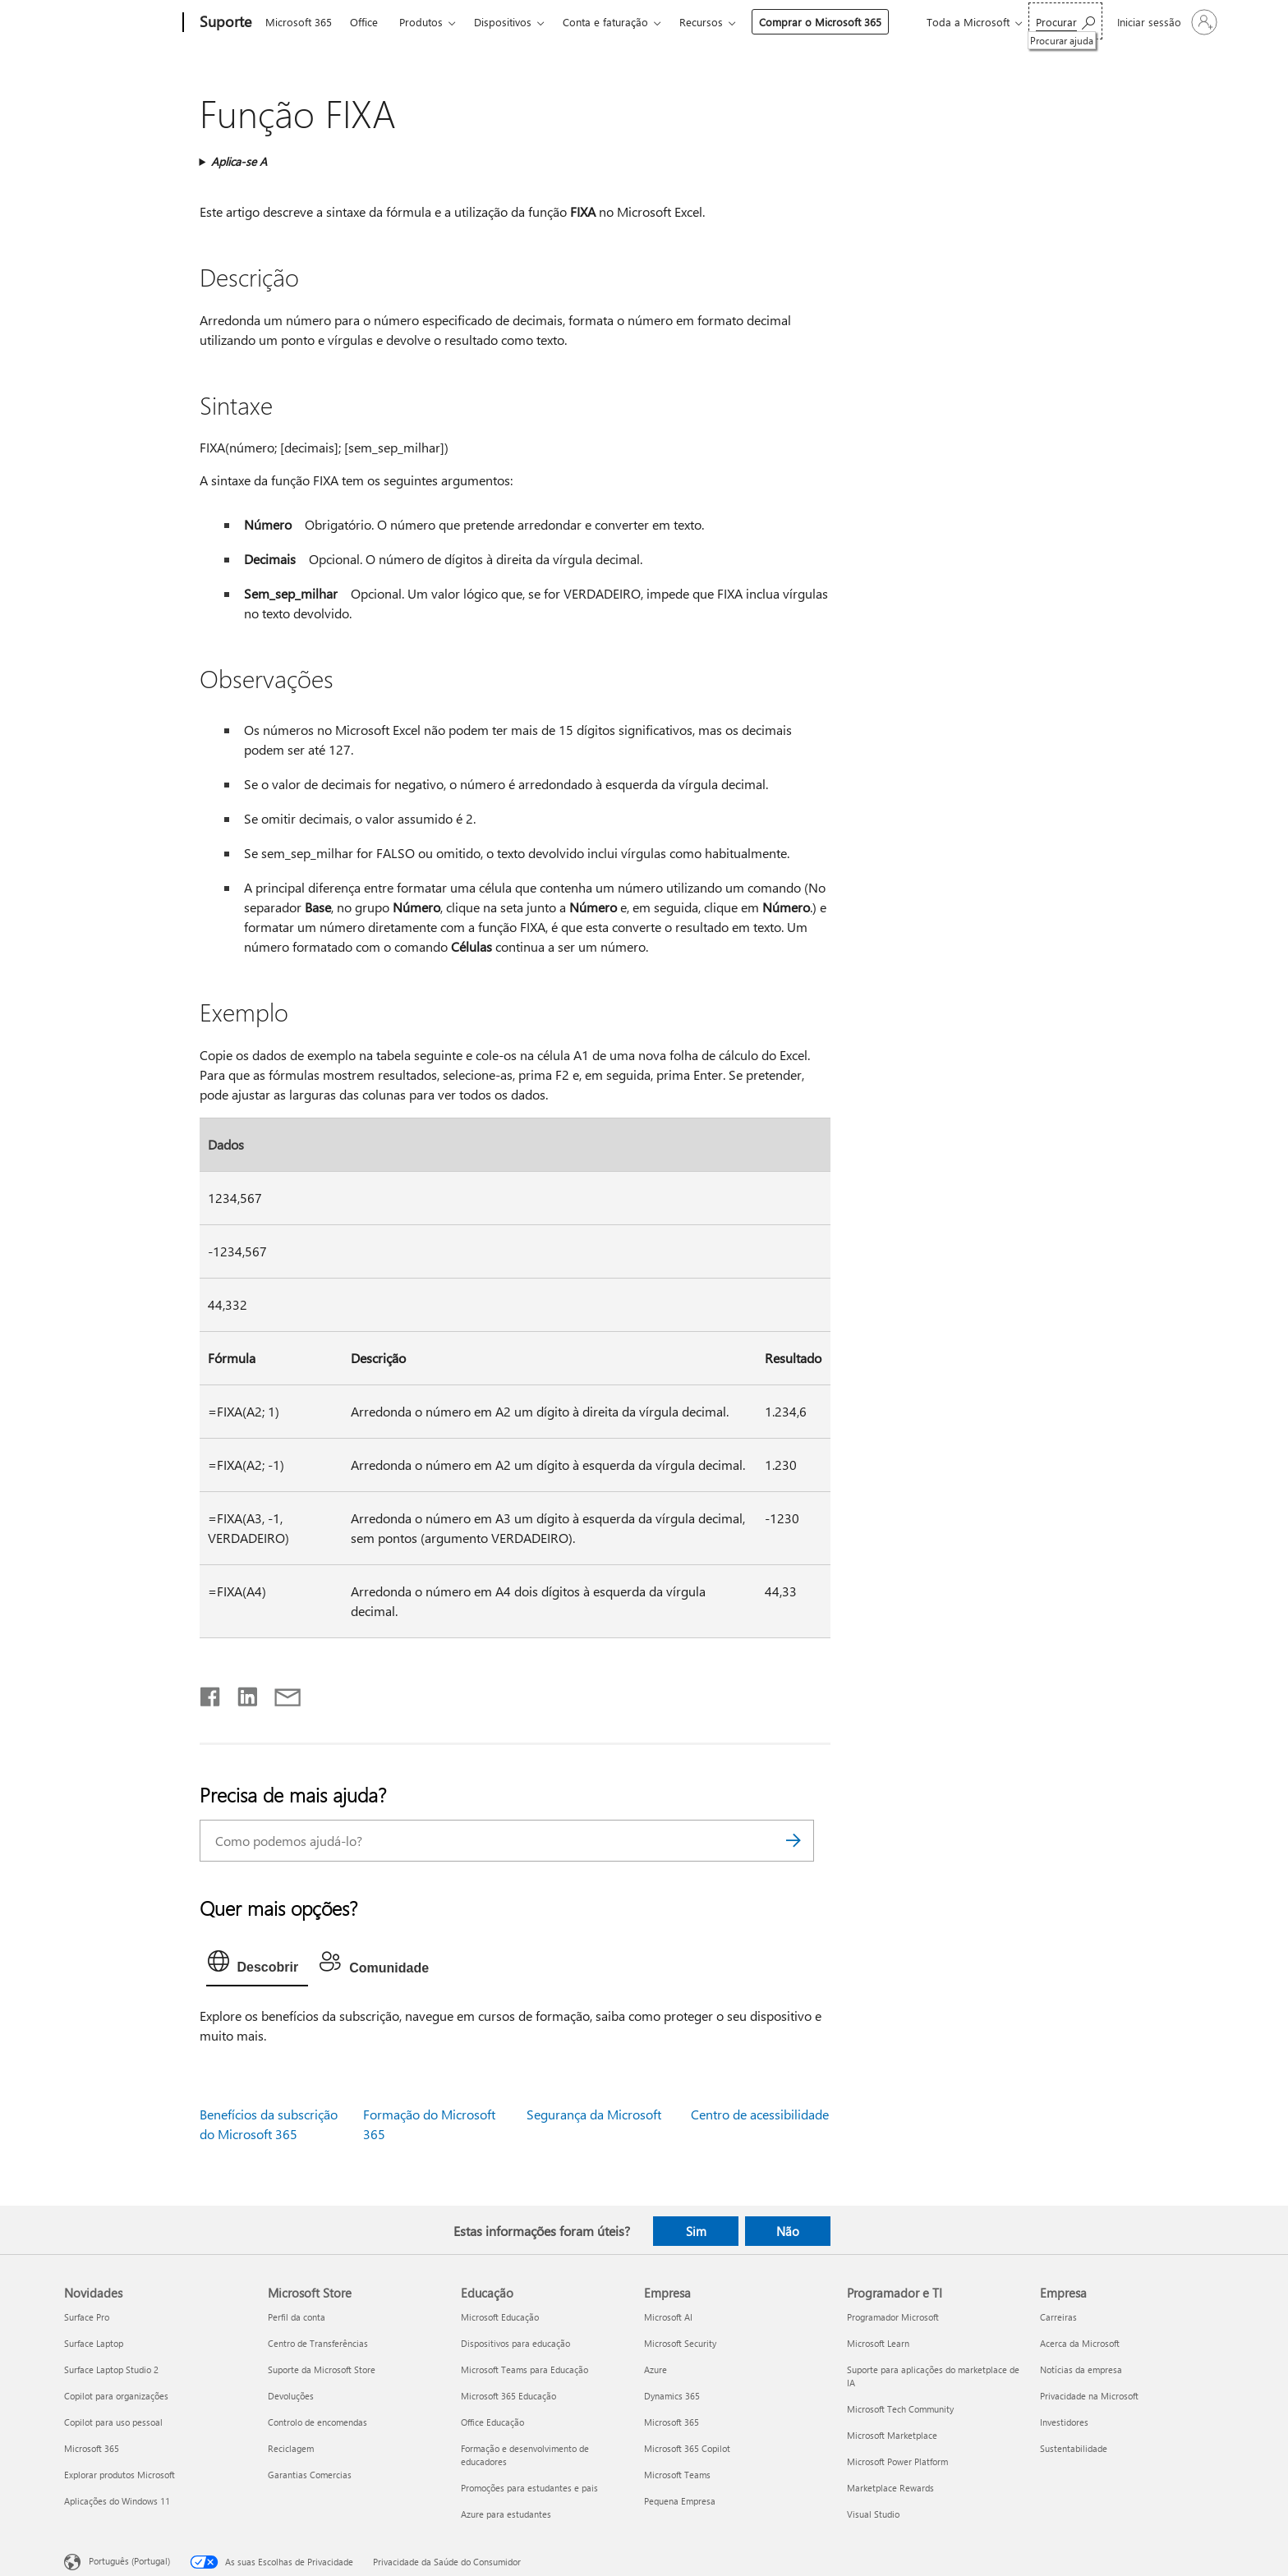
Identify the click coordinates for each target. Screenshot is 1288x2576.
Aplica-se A (239, 161)
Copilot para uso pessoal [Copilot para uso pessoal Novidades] (113, 2422)
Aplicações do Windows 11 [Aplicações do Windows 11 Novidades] (117, 2501)
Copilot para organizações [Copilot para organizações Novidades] (116, 2396)
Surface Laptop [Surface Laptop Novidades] (93, 2343)
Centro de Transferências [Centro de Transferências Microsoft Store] (318, 2343)
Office (364, 22)
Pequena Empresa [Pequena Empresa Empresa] (679, 2501)
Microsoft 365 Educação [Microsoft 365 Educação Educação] (508, 2396)
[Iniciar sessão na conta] (1165, 22)
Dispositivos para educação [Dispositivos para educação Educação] (515, 2343)
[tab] (257, 1965)
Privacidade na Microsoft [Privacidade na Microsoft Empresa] (1089, 2396)
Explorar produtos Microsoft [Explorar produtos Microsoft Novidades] (119, 2474)
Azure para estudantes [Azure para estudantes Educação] (506, 2514)
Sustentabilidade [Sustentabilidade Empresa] (1073, 2448)
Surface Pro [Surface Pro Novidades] (86, 2317)
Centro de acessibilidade (760, 2114)
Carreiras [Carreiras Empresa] (1058, 2317)
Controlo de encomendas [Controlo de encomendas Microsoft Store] (317, 2422)
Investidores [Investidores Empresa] (1064, 2422)
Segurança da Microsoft (594, 2114)
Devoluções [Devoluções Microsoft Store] (291, 2396)
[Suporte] (223, 23)
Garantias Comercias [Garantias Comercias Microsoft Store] (310, 2474)
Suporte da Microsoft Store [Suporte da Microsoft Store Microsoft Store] (321, 2369)
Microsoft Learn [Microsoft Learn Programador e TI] (878, 2343)
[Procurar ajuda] (1065, 20)
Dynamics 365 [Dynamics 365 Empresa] (672, 2396)
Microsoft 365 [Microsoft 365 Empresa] (671, 2422)
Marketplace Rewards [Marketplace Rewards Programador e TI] (890, 2488)
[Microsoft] (120, 23)
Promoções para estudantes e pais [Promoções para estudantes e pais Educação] (529, 2488)
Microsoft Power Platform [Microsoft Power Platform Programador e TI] (897, 2461)
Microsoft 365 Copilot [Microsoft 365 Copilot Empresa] (687, 2448)
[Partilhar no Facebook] (211, 1693)
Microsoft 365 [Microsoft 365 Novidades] (91, 2448)
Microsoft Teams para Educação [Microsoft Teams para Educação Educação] (524, 2369)
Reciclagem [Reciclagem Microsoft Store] (291, 2448)
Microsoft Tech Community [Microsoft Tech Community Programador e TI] (900, 2409)
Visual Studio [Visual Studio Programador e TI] (873, 2514)
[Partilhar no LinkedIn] (241, 1693)
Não (787, 2231)
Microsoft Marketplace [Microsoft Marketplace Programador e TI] (892, 2435)
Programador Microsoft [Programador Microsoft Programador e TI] (893, 2317)
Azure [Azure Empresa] (655, 2369)
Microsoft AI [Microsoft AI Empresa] (668, 2317)
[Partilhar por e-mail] (280, 1693)
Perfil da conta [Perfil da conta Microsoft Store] (296, 2317)
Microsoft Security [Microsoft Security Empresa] (680, 2343)
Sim (696, 2231)
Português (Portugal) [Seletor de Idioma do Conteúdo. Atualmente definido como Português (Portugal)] (129, 2561)
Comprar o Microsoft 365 (820, 22)
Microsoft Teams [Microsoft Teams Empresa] (677, 2474)
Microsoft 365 (298, 22)
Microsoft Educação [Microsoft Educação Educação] (500, 2317)
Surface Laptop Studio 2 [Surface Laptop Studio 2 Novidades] (111, 2369)
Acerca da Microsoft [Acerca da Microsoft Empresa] (1080, 2343)
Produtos (421, 22)
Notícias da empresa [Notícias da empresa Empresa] (1081, 2369)
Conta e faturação (605, 22)
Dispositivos (502, 22)
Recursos (701, 22)
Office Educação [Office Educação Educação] (492, 2422)
